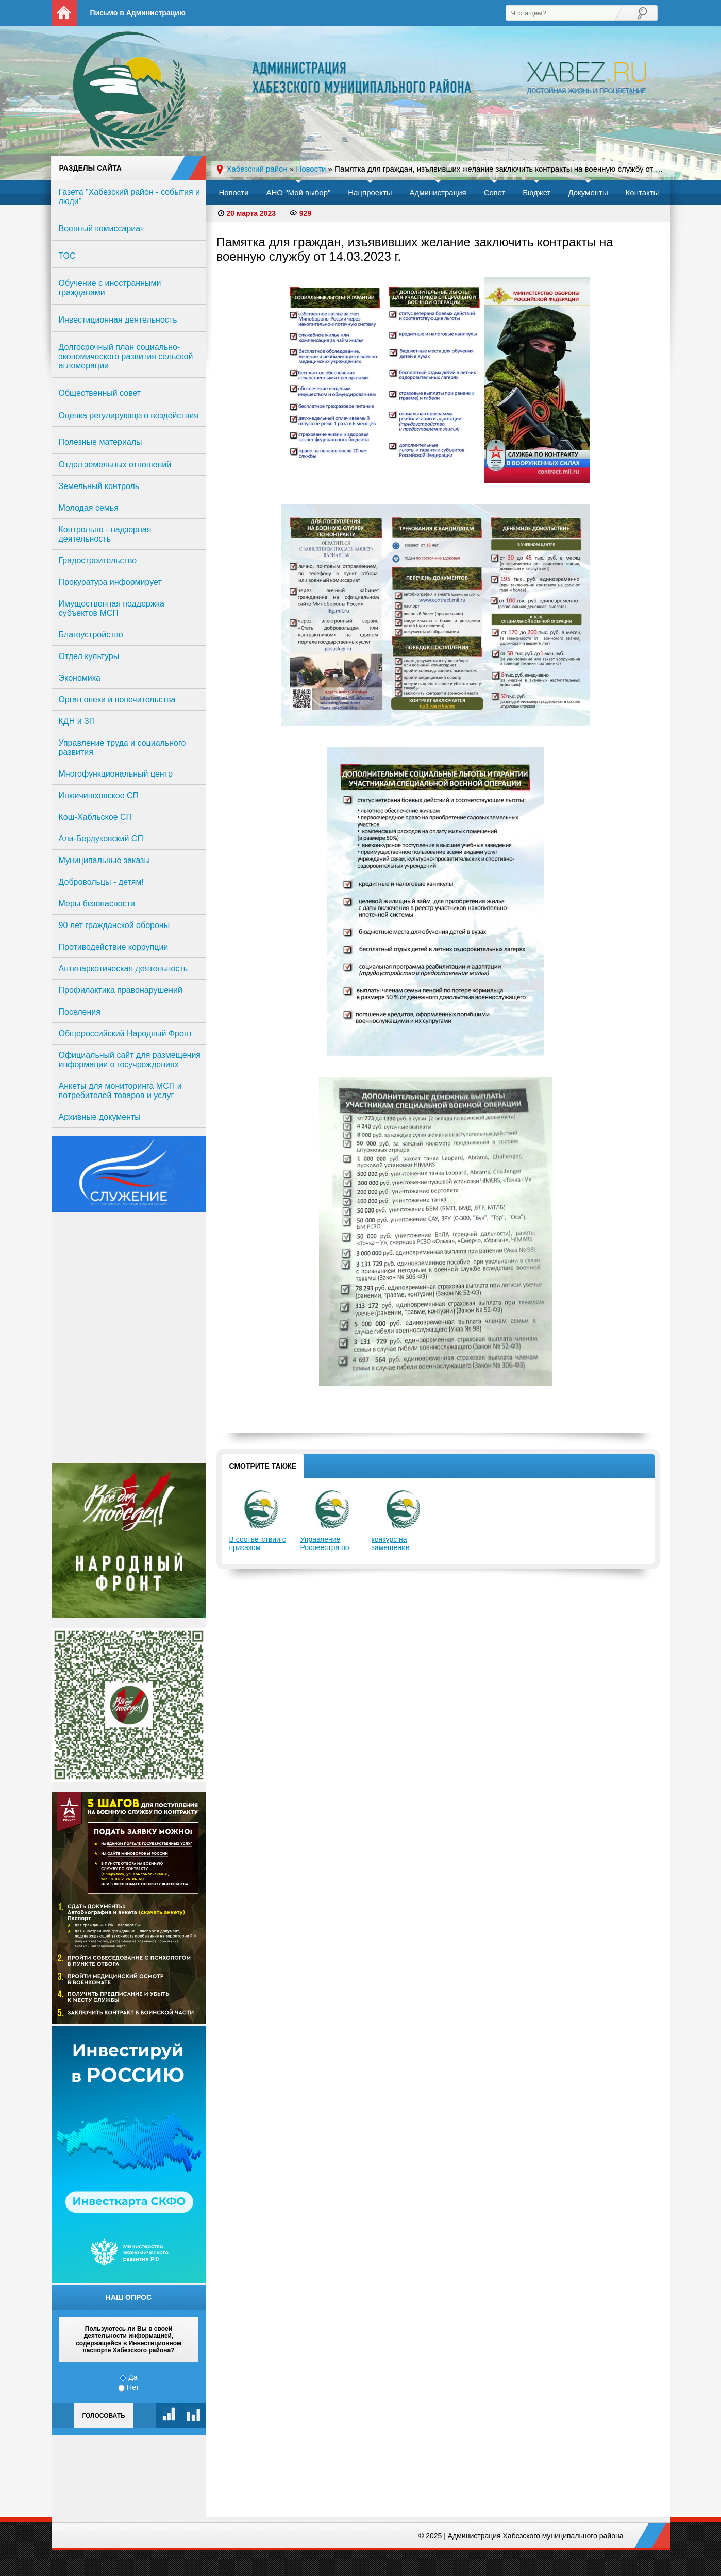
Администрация (437, 192)
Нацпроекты (370, 192)
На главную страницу (64, 13)
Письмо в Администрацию (138, 13)
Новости (234, 192)
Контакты (642, 192)
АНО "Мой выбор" (298, 192)
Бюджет (536, 192)
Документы (588, 192)
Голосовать (103, 2415)
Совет (495, 192)
